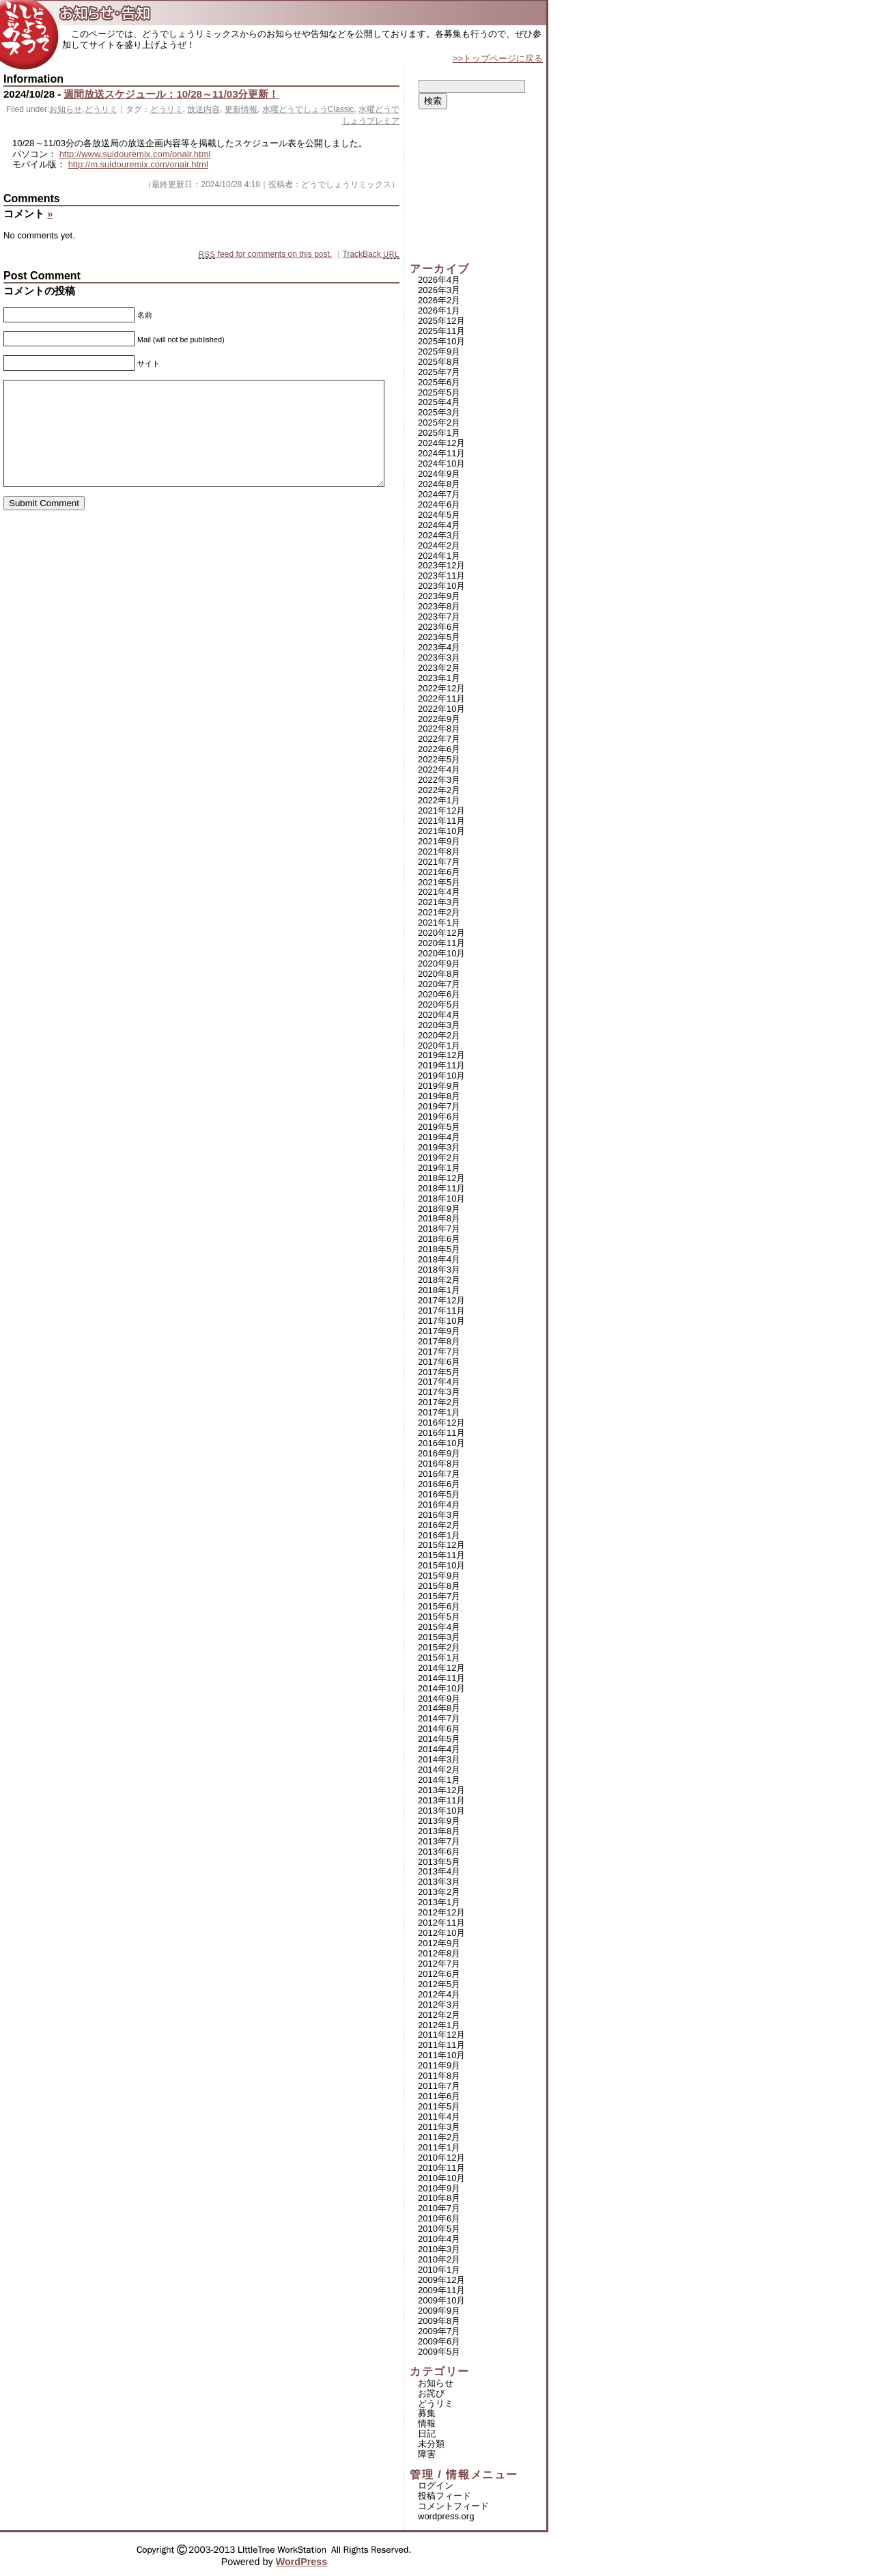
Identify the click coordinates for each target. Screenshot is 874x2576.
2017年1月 (439, 1412)
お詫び (431, 2393)
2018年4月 (439, 1259)
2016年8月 (439, 1463)
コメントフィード (453, 2506)
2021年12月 (441, 810)
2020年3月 (439, 1025)
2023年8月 (439, 606)
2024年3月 (439, 535)
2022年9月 (439, 719)
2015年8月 (439, 1586)
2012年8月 (439, 1953)
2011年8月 (439, 2076)
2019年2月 (439, 1157)
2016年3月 (439, 1515)
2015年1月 (439, 1657)
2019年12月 (441, 1055)
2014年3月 (439, 1759)
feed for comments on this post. (265, 254)
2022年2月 (439, 790)
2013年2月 (439, 1892)
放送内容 (203, 109)
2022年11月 (441, 698)
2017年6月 (439, 1362)
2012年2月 (439, 2015)
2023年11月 (441, 575)
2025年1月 (439, 433)
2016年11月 (441, 1433)
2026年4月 (439, 280)
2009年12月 (441, 2280)
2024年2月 (439, 545)
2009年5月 (439, 2351)
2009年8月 (439, 2321)
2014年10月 (441, 1688)
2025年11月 (441, 331)
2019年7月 (439, 1106)
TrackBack (371, 254)
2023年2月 (439, 668)
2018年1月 (439, 1290)
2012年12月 (441, 1912)
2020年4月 (439, 1015)
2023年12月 (441, 565)
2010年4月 (439, 2239)
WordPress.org (446, 2516)
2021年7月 (439, 862)
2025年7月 (439, 372)
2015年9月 (439, 1575)
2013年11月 (441, 1800)
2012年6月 (439, 1974)
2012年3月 (439, 2004)
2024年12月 (441, 443)
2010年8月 (439, 2198)
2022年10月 (441, 709)
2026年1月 (439, 310)
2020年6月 (439, 994)
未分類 (431, 2444)
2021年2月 (439, 912)
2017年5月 (439, 1372)
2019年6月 (439, 1116)
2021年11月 (441, 821)
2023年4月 (439, 647)
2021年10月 (441, 831)
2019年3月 (439, 1147)
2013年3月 (439, 1881)
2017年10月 (441, 1321)
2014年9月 (439, 1698)
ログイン (435, 2485)
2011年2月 (439, 2137)
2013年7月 (439, 1841)
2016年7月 (439, 1474)
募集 (427, 2413)
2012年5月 (439, 1984)
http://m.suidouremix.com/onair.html (138, 164)
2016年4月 (439, 1504)
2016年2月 (439, 1525)
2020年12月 (441, 933)
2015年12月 (441, 1545)
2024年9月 (439, 474)
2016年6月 (439, 1484)
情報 (427, 2423)
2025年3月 (439, 412)
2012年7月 (439, 1963)
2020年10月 (441, 953)
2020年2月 (439, 1035)
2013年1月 (439, 1902)
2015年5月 (439, 1616)
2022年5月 (439, 759)
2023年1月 (439, 678)
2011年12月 (441, 2035)
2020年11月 (441, 943)
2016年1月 (439, 1535)
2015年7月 (439, 1596)
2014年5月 (439, 1739)
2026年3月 (439, 290)
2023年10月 (441, 586)
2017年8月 (439, 1341)
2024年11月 (441, 453)
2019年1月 (439, 1168)
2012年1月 (439, 2025)
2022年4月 (439, 769)
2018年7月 (439, 1228)
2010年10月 (441, 2178)
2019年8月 (439, 1096)
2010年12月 (441, 2157)
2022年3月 (439, 780)
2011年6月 (439, 2096)
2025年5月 (439, 392)
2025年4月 (439, 402)
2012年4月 (439, 1994)
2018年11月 (441, 1188)
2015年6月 (439, 1606)
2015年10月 (441, 1565)
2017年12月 (441, 1300)
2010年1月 (439, 2270)
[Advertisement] (478, 185)
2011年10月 (441, 2055)
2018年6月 (439, 1239)
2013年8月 (439, 1831)
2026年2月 (439, 300)
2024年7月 (439, 494)
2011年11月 (441, 2045)
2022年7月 (439, 739)
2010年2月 (439, 2259)
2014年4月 (439, 1749)
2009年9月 (439, 2310)
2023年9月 (439, 596)
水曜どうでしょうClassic (308, 109)
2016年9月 (439, 1453)
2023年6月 (439, 627)
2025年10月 (441, 341)
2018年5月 (439, 1249)
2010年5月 (439, 2229)
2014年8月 (439, 1708)
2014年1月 (439, 1780)
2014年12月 (441, 1668)
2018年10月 (441, 1198)
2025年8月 (439, 362)
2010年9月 (439, 2188)
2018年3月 (439, 1269)
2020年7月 (439, 984)
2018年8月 (439, 1218)
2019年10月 (441, 1075)
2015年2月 (439, 1647)
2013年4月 (439, 1871)
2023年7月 (439, 616)
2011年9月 (439, 2065)
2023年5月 (439, 637)
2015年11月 (441, 1555)
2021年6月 (439, 872)
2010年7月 (439, 2208)
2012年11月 (441, 1922)
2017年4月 (439, 1381)
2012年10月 (441, 1933)
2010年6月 (439, 2218)
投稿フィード (444, 2496)
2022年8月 (439, 728)
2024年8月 (439, 484)
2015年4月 (439, 1627)
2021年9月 (439, 841)
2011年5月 (439, 2106)
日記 (427, 2433)
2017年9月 (439, 1331)
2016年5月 (439, 1494)
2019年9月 (439, 1086)
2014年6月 (439, 1728)
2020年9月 (439, 963)
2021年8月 (439, 851)
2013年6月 (439, 1851)
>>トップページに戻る (498, 58)
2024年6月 (439, 504)
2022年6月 (439, 749)
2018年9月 (439, 1209)
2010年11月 (441, 2168)
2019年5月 (439, 1127)
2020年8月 (439, 974)
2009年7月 (439, 2331)
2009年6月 (439, 2341)
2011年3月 (439, 2127)
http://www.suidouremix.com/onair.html (135, 154)
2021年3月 (439, 902)
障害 (427, 2454)
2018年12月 (441, 1178)
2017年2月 (439, 1402)
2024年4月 (439, 525)
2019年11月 (441, 1065)
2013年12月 (441, 1790)
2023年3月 (439, 657)
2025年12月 (441, 321)
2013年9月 (439, 1821)
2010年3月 (439, 2249)
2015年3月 (439, 1637)
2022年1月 (439, 800)
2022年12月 (441, 688)
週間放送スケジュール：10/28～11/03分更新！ (171, 94)
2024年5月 (439, 515)
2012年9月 (439, 1943)
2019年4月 (439, 1137)
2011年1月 (439, 2147)
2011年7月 (439, 2086)
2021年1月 (439, 922)
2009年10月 (441, 2300)
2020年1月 (439, 1045)
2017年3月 (439, 1392)
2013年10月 (441, 1810)
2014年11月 (441, 1678)
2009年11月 (441, 2290)
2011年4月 (439, 2116)
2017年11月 (441, 1310)
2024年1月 (439, 556)
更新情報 (241, 109)
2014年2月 (439, 1769)
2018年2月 (439, 1280)
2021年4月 (439, 892)
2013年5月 (439, 1862)
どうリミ (101, 109)
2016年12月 (441, 1422)
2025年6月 (439, 382)
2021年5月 (439, 882)
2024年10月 (441, 463)
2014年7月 (439, 1718)
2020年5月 (439, 1004)
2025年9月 (439, 351)
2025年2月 (439, 422)
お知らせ (65, 109)
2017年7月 (439, 1351)
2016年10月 (441, 1443)
